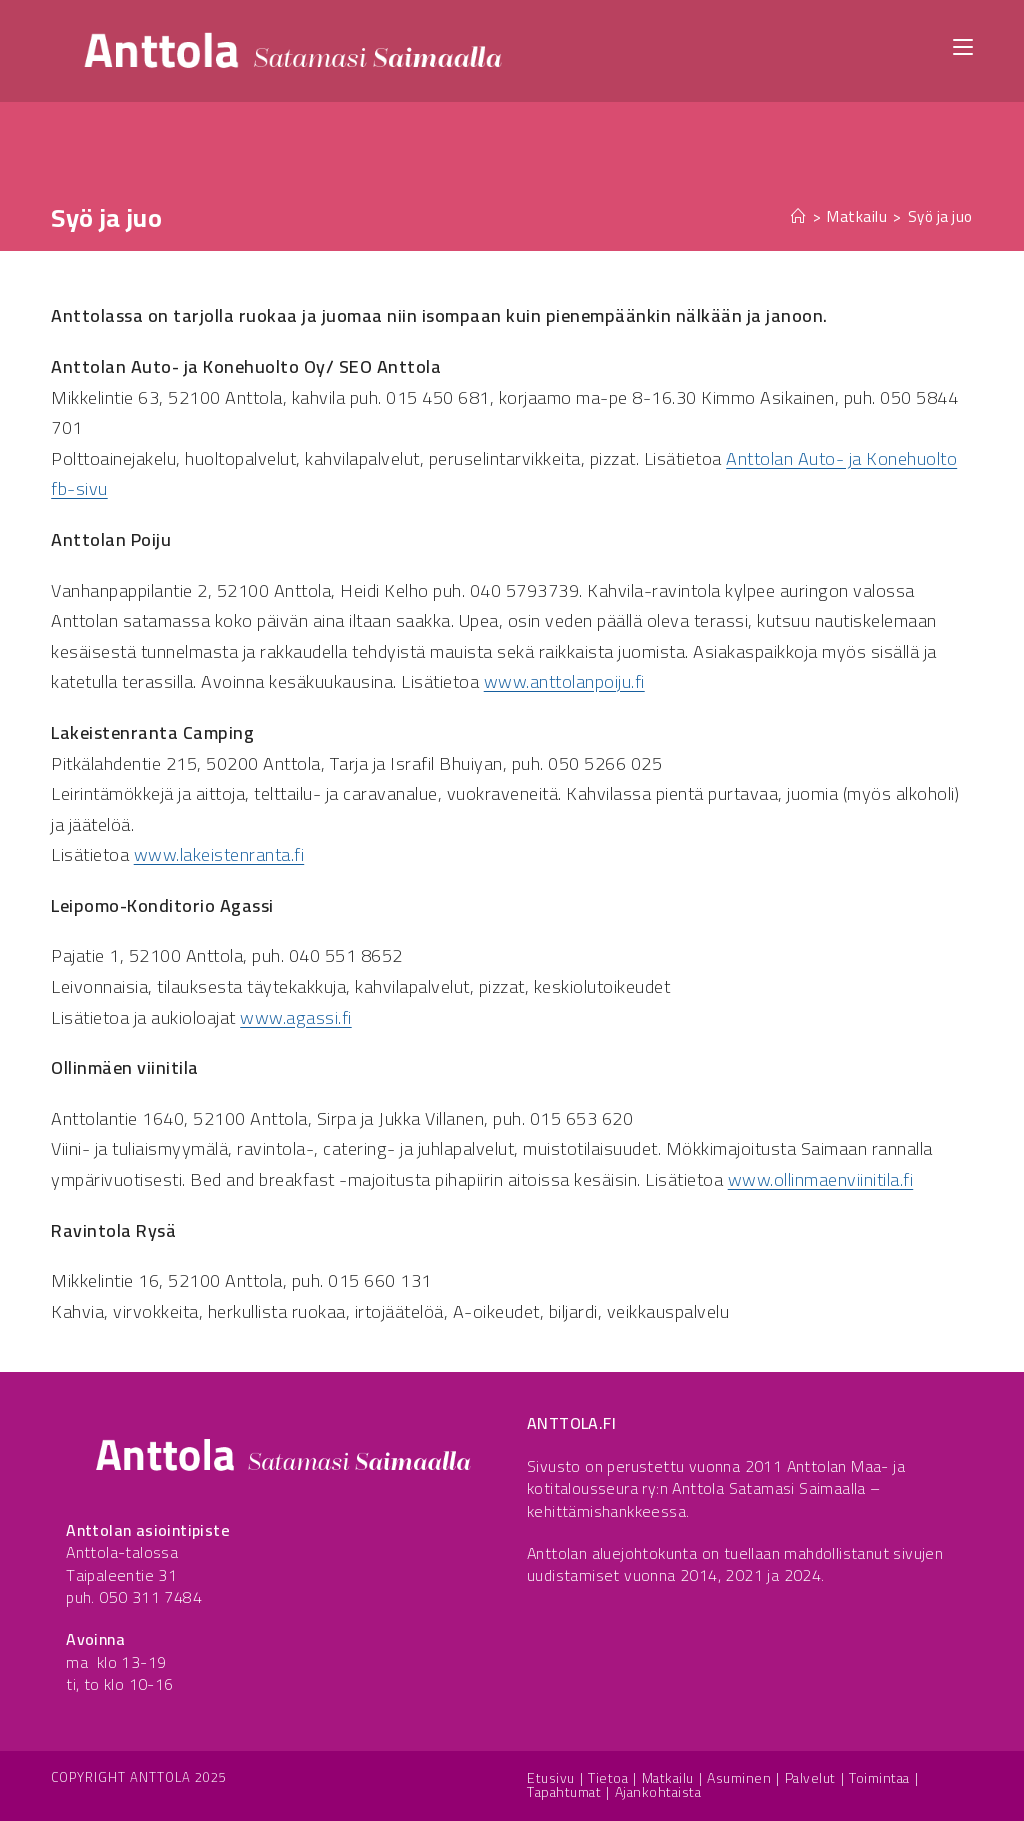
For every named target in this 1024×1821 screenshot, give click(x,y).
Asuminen (739, 1778)
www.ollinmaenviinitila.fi (821, 1179)
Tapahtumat (564, 1792)
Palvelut (810, 1778)
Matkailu (668, 1778)
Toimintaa (879, 1778)
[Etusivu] (799, 216)
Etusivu (551, 1778)
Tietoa (608, 1778)
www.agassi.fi (296, 1017)
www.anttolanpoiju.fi (564, 681)
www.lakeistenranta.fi (219, 854)
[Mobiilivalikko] (963, 45)
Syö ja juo (940, 216)
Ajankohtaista (658, 1792)
